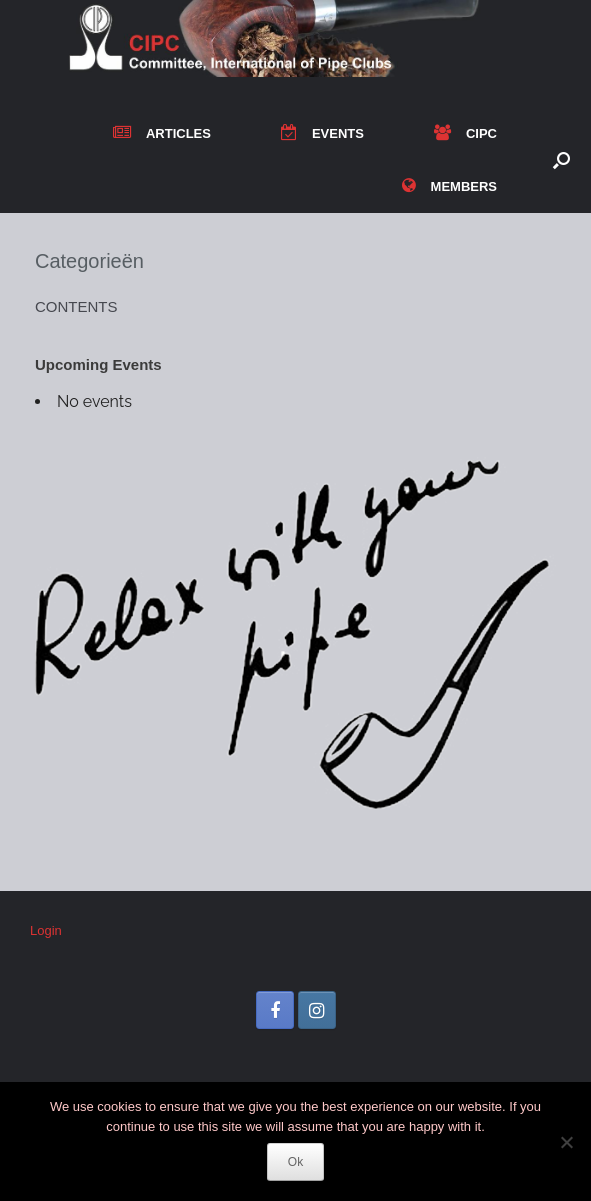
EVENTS (322, 133)
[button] (561, 160)
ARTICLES (162, 133)
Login (46, 930)
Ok (295, 1162)
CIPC (465, 133)
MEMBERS (449, 186)
